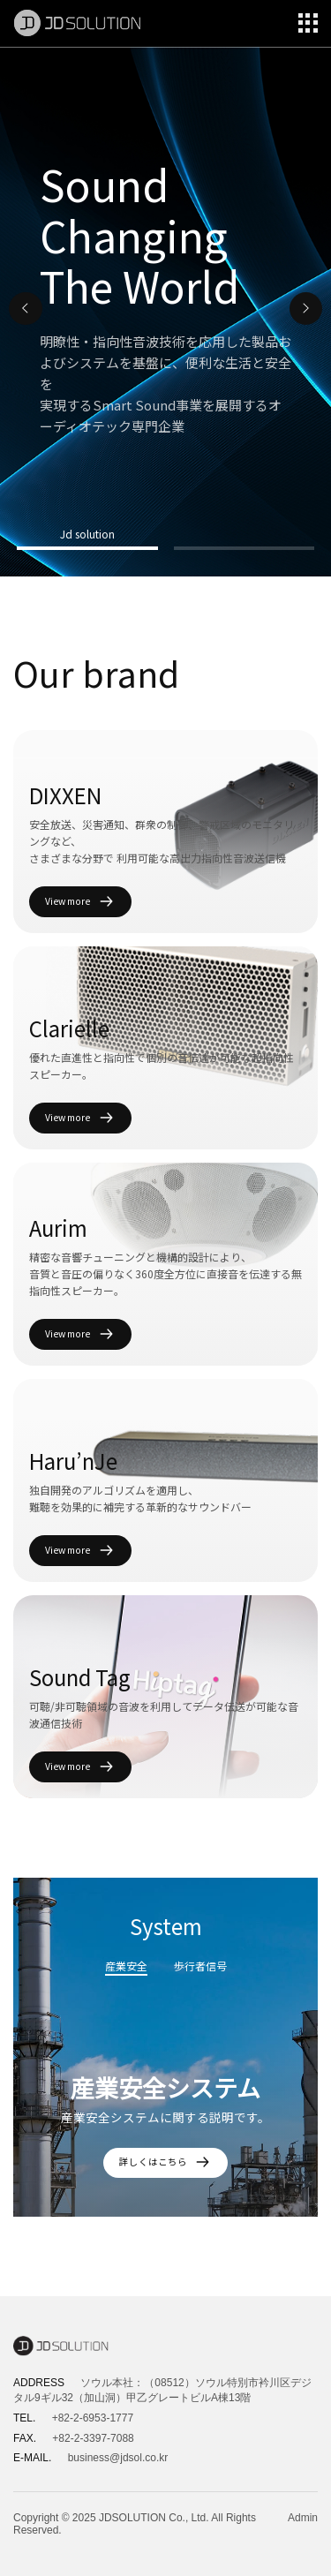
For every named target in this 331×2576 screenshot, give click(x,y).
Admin (303, 2518)
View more (80, 902)
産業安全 (126, 1965)
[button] (25, 309)
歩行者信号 (200, 1965)
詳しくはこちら (166, 2162)
